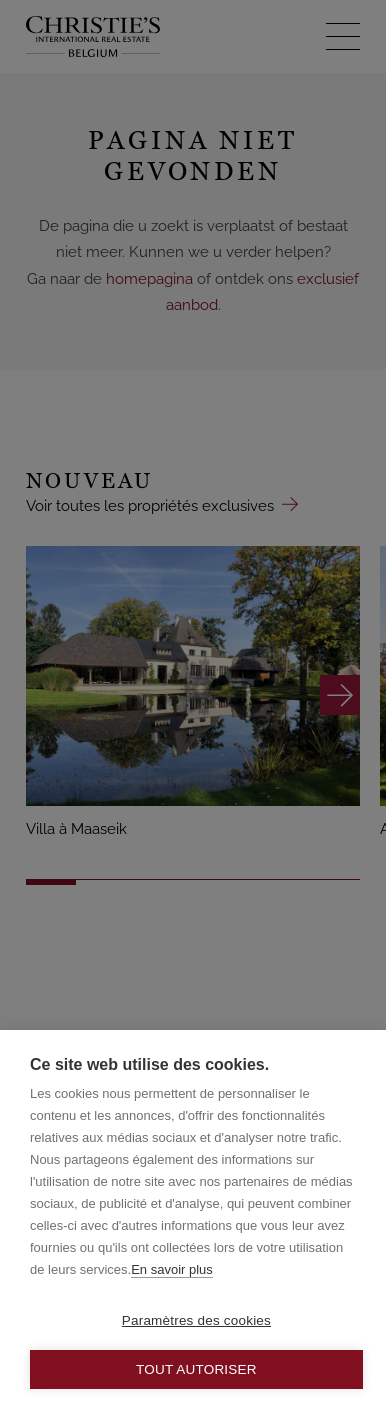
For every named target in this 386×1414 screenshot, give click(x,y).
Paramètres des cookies (196, 1320)
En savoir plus (172, 1269)
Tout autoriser (196, 1369)
